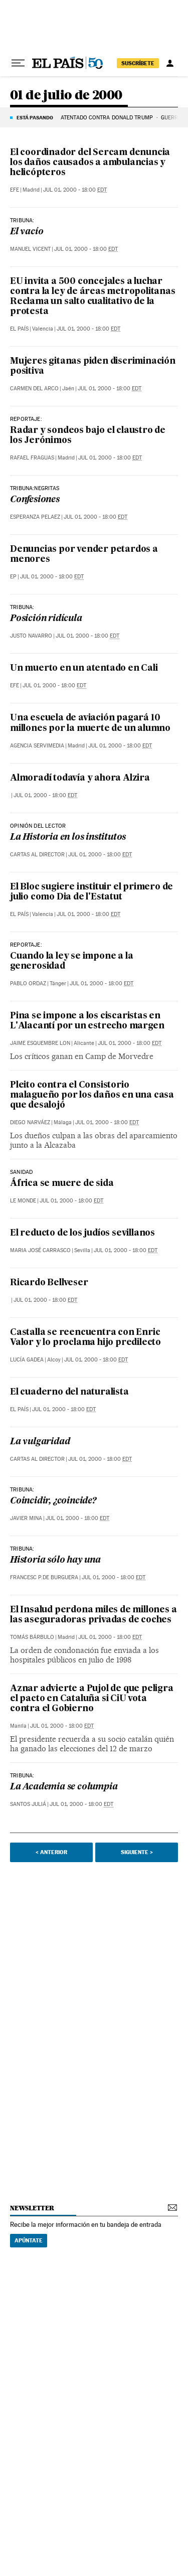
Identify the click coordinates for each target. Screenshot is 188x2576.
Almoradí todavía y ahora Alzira (80, 778)
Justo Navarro (31, 636)
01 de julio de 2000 (66, 95)
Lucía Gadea (27, 1359)
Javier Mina (26, 1518)
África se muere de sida (61, 1183)
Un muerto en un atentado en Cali (84, 668)
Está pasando (35, 117)
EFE (14, 190)
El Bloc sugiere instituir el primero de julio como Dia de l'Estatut (91, 892)
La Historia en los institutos (68, 837)
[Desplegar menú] (18, 63)
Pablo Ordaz (28, 983)
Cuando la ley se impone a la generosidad (71, 961)
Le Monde (23, 1200)
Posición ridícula (46, 619)
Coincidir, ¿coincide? (53, 1501)
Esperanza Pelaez (35, 517)
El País (19, 329)
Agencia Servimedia (37, 745)
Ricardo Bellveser (49, 1283)
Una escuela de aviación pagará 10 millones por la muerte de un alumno (90, 723)
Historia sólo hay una (55, 1560)
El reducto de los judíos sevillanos (82, 1233)
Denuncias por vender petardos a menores (84, 554)
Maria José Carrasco (40, 1250)
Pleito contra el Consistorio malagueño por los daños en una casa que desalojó (92, 1095)
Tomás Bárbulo (32, 1637)
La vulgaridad (40, 1442)
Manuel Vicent (30, 249)
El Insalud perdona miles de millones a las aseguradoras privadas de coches (93, 1615)
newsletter (32, 2208)
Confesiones (35, 500)
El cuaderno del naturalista (69, 1392)
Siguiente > (137, 1852)
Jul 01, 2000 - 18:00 (75, 190)
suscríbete (137, 63)
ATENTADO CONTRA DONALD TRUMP (107, 117)
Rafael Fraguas (32, 457)
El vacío (26, 232)
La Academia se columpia (63, 1787)
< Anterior (51, 1852)
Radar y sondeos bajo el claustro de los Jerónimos (87, 435)
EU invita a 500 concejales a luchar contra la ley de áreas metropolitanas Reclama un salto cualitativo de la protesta (92, 296)
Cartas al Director (37, 854)
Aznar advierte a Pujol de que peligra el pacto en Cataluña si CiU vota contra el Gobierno (91, 1699)
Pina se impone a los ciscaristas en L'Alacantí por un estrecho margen (87, 1021)
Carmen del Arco (34, 388)
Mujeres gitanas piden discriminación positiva (92, 366)
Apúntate (29, 2240)
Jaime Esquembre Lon (40, 1043)
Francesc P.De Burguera (44, 1577)
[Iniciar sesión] (170, 63)
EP (13, 576)
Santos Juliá (28, 1804)
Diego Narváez (30, 1122)
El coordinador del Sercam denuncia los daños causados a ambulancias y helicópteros (90, 162)
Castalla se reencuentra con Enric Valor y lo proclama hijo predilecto (85, 1337)
